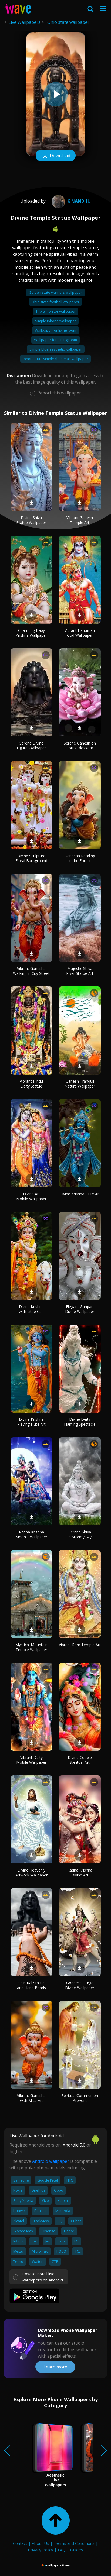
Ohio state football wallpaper (55, 301)
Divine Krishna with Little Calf (31, 1309)
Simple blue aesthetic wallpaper (55, 349)
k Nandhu (70, 201)
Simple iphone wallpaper (55, 320)
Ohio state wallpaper (68, 22)
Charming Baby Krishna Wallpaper (31, 633)
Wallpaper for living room (55, 330)
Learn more (55, 2367)
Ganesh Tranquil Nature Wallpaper (80, 1084)
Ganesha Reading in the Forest (80, 858)
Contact (20, 2543)
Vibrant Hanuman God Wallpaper (80, 633)
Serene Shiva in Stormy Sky (80, 1534)
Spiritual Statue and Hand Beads (31, 1985)
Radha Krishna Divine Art (79, 1873)
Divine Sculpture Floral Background (31, 858)
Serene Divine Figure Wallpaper (31, 745)
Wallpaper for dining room (55, 339)
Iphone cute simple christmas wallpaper (55, 358)
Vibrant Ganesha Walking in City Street (31, 971)
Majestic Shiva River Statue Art (79, 971)
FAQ (62, 2549)
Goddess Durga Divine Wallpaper (79, 1985)
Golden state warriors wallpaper (55, 292)
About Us (40, 2543)
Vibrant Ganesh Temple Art (79, 520)
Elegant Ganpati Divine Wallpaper (79, 1309)
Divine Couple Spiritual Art (80, 1760)
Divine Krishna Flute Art (79, 1193)
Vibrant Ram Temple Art (80, 1644)
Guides (76, 2549)
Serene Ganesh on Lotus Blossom (80, 745)
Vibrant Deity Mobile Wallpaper (31, 1760)
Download (55, 156)
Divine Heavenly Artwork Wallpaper (31, 1873)
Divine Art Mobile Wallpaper (31, 1196)
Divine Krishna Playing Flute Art (31, 1422)
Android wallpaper (50, 2161)
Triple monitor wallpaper (56, 311)
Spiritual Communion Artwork (80, 2098)
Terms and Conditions (74, 2543)
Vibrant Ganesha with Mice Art (31, 2098)
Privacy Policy (40, 2549)
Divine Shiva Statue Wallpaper (31, 520)
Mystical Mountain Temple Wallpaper (31, 1647)
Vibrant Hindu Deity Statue (31, 1084)
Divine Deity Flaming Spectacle (80, 1422)
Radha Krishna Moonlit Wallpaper (31, 1534)
